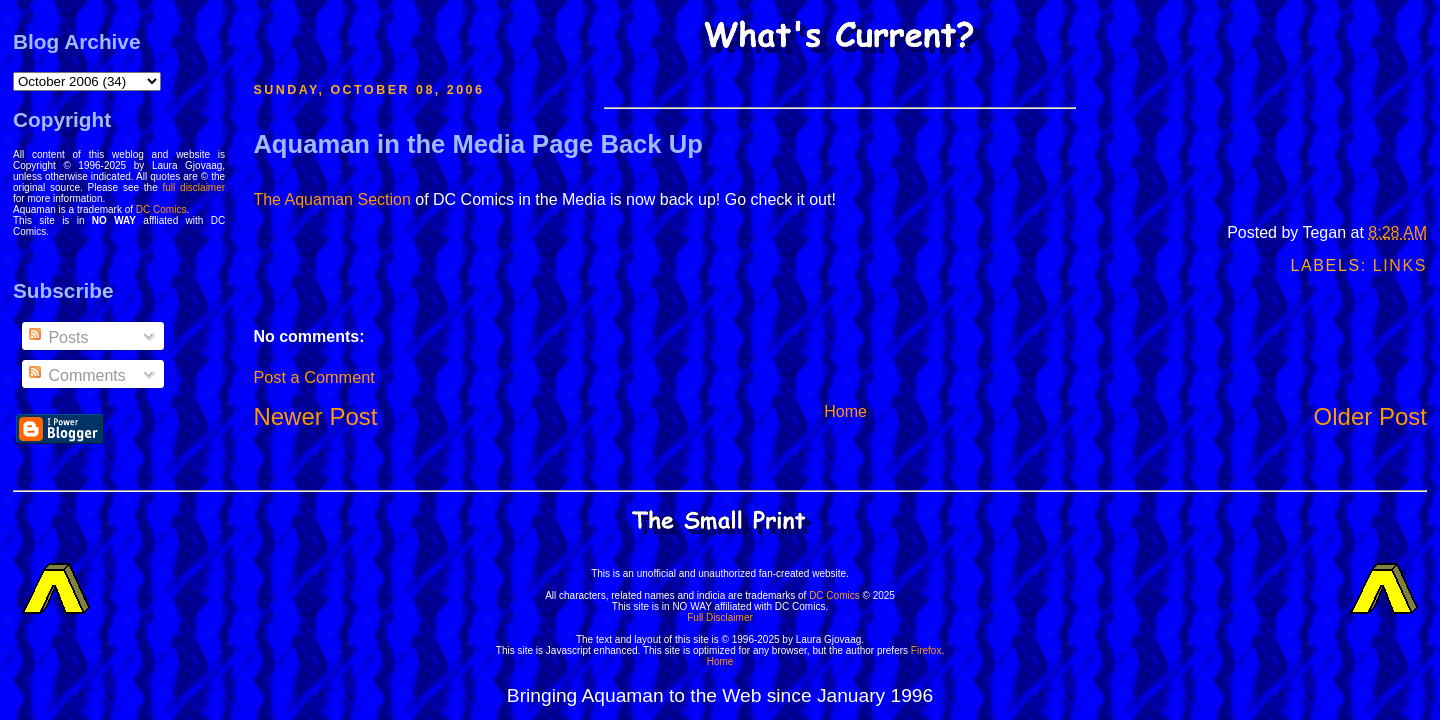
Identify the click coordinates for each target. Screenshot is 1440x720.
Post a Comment (313, 377)
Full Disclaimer (720, 617)
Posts (57, 337)
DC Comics (161, 209)
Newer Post (315, 416)
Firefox (926, 650)
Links (1400, 265)
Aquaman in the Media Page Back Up (477, 144)
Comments (76, 375)
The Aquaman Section (331, 199)
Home (845, 411)
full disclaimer (194, 187)
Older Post (1370, 416)
